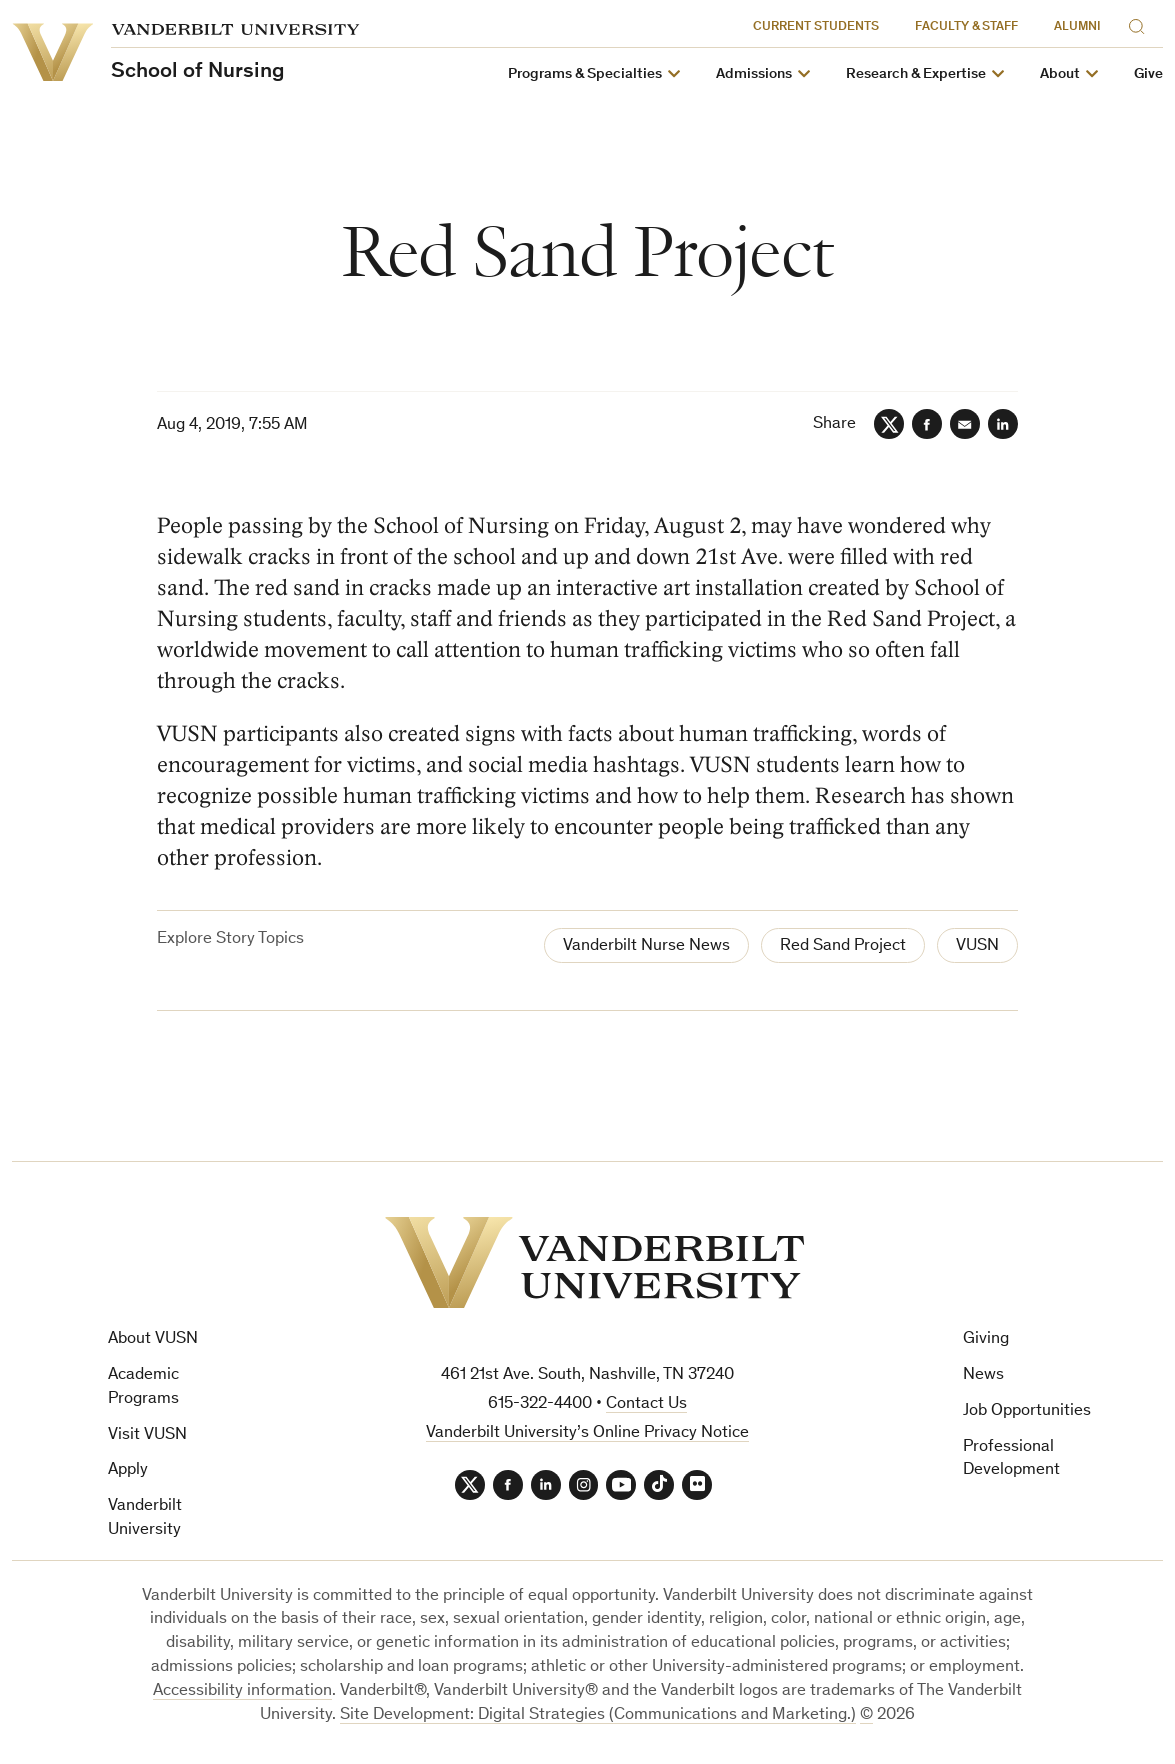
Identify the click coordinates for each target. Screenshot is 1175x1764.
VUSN (977, 946)
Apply (128, 1471)
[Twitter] (889, 424)
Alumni (1077, 27)
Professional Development (1011, 1459)
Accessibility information (242, 1691)
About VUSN (153, 1339)
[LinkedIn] (1003, 424)
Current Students (816, 27)
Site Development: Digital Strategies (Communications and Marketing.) (598, 1715)
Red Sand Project (843, 946)
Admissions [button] (754, 74)
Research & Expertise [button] (916, 74)
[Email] (965, 424)
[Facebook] (927, 424)
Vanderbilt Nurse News (646, 946)
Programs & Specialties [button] (585, 74)
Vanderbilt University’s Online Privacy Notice (587, 1433)
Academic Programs (143, 1387)
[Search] (1141, 23)
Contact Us (646, 1404)
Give (1148, 74)
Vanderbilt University (145, 1518)
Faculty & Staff (966, 27)
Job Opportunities (1027, 1411)
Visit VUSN (147, 1435)
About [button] (1060, 74)
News (983, 1375)
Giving (986, 1339)
